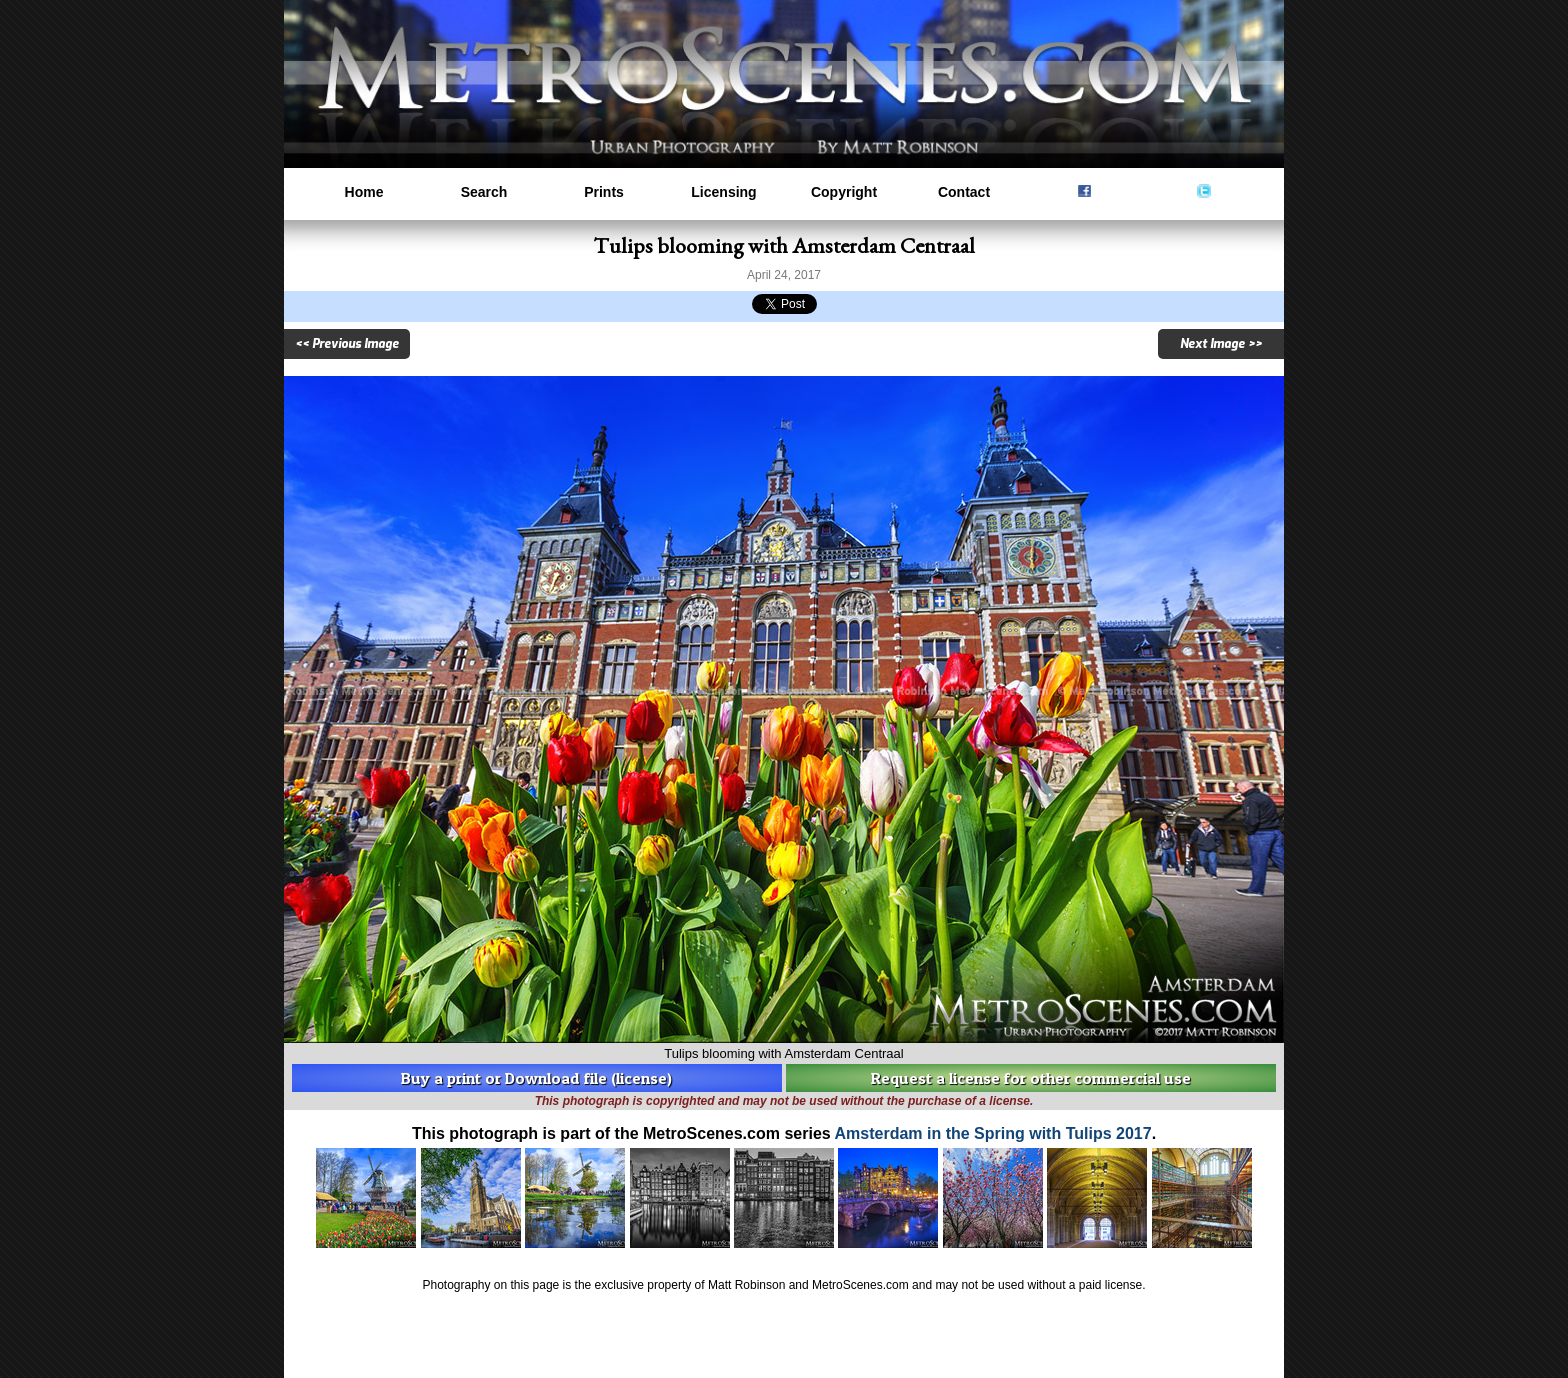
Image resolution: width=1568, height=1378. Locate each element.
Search (484, 192)
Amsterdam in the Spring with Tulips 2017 (993, 1133)
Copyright (844, 192)
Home (364, 192)
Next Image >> (1221, 344)
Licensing (723, 192)
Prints (604, 192)
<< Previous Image (347, 344)
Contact (964, 192)
